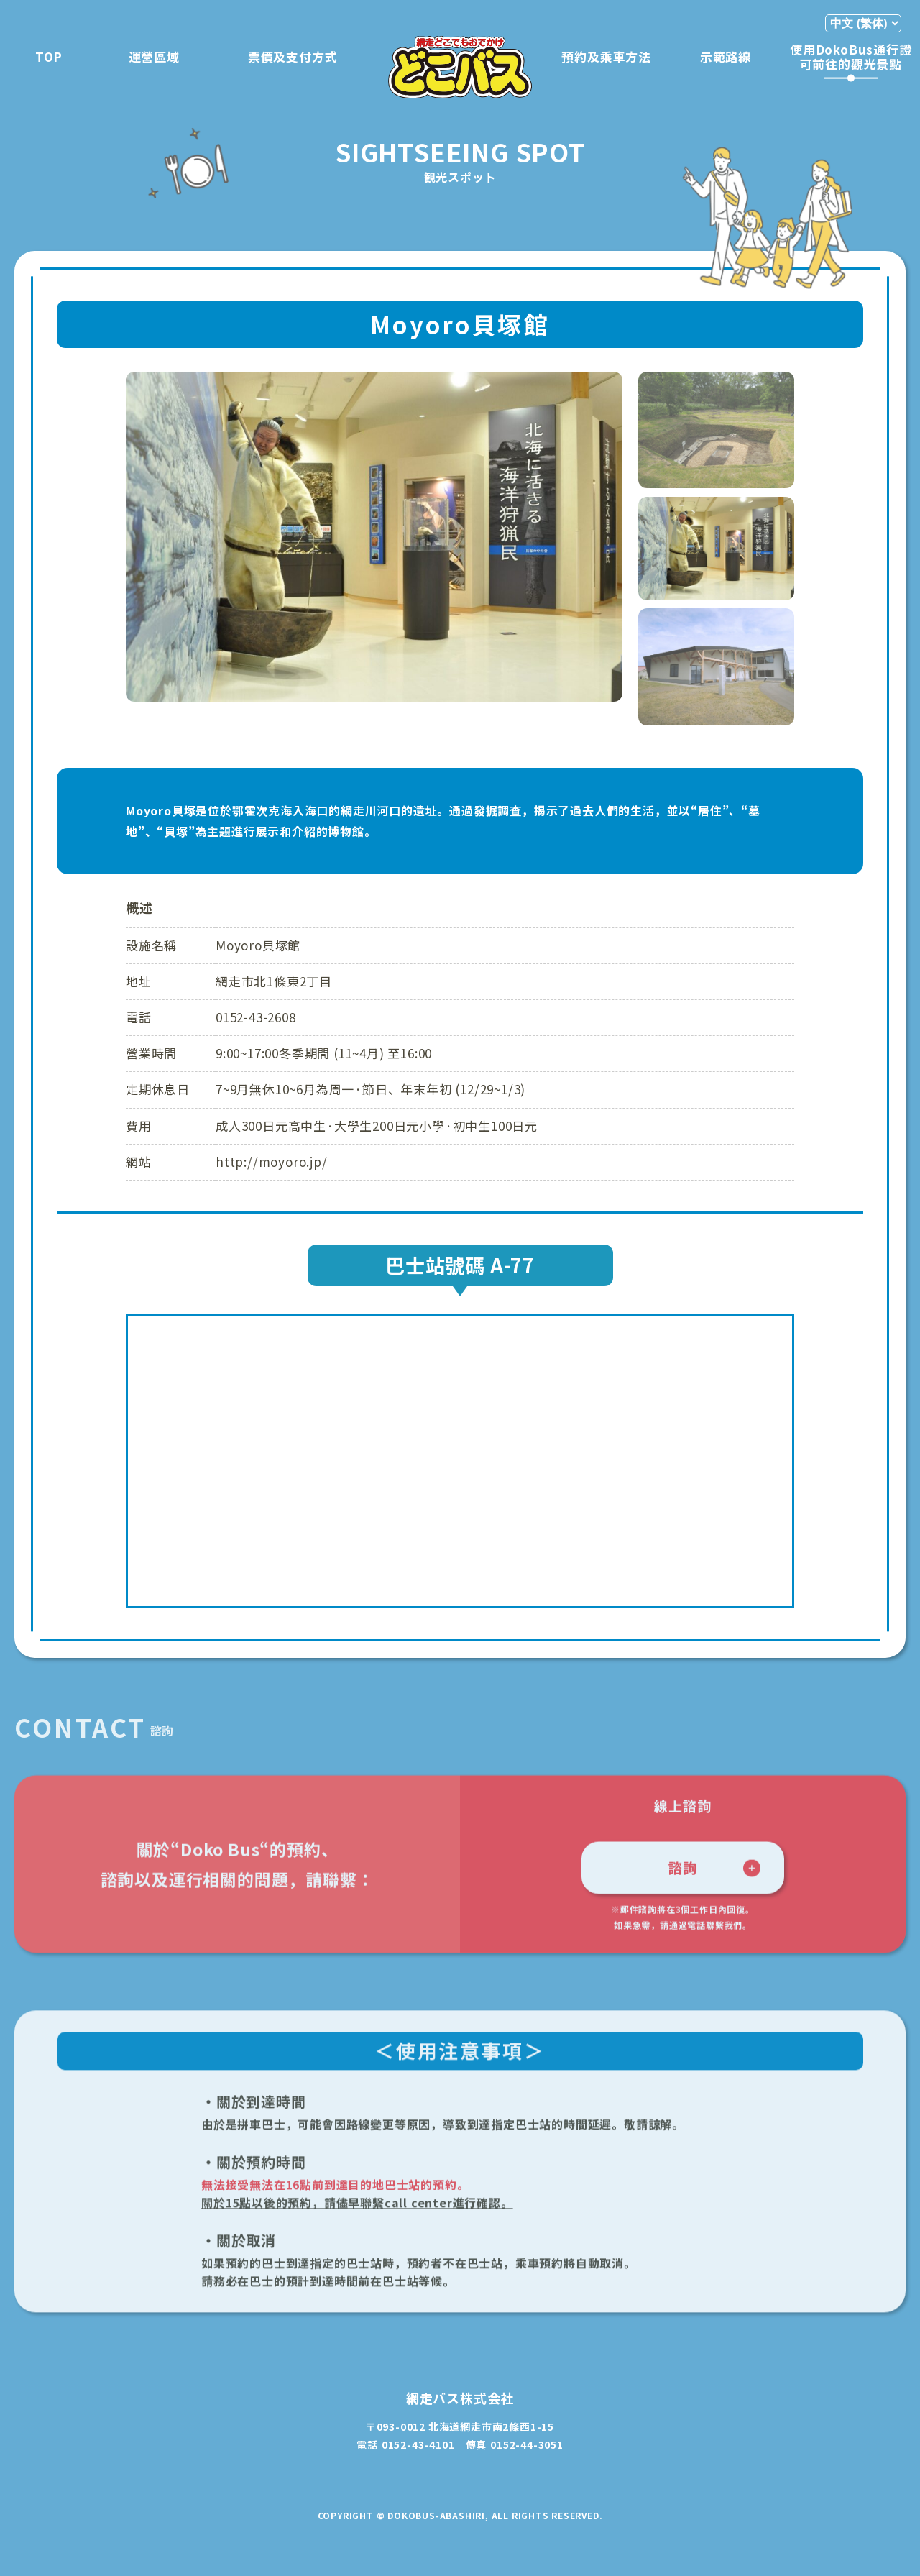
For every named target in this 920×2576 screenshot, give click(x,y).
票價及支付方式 (293, 56)
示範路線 (725, 56)
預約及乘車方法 (606, 56)
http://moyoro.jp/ (272, 1161)
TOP (49, 56)
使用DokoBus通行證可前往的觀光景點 (851, 56)
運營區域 (154, 56)
